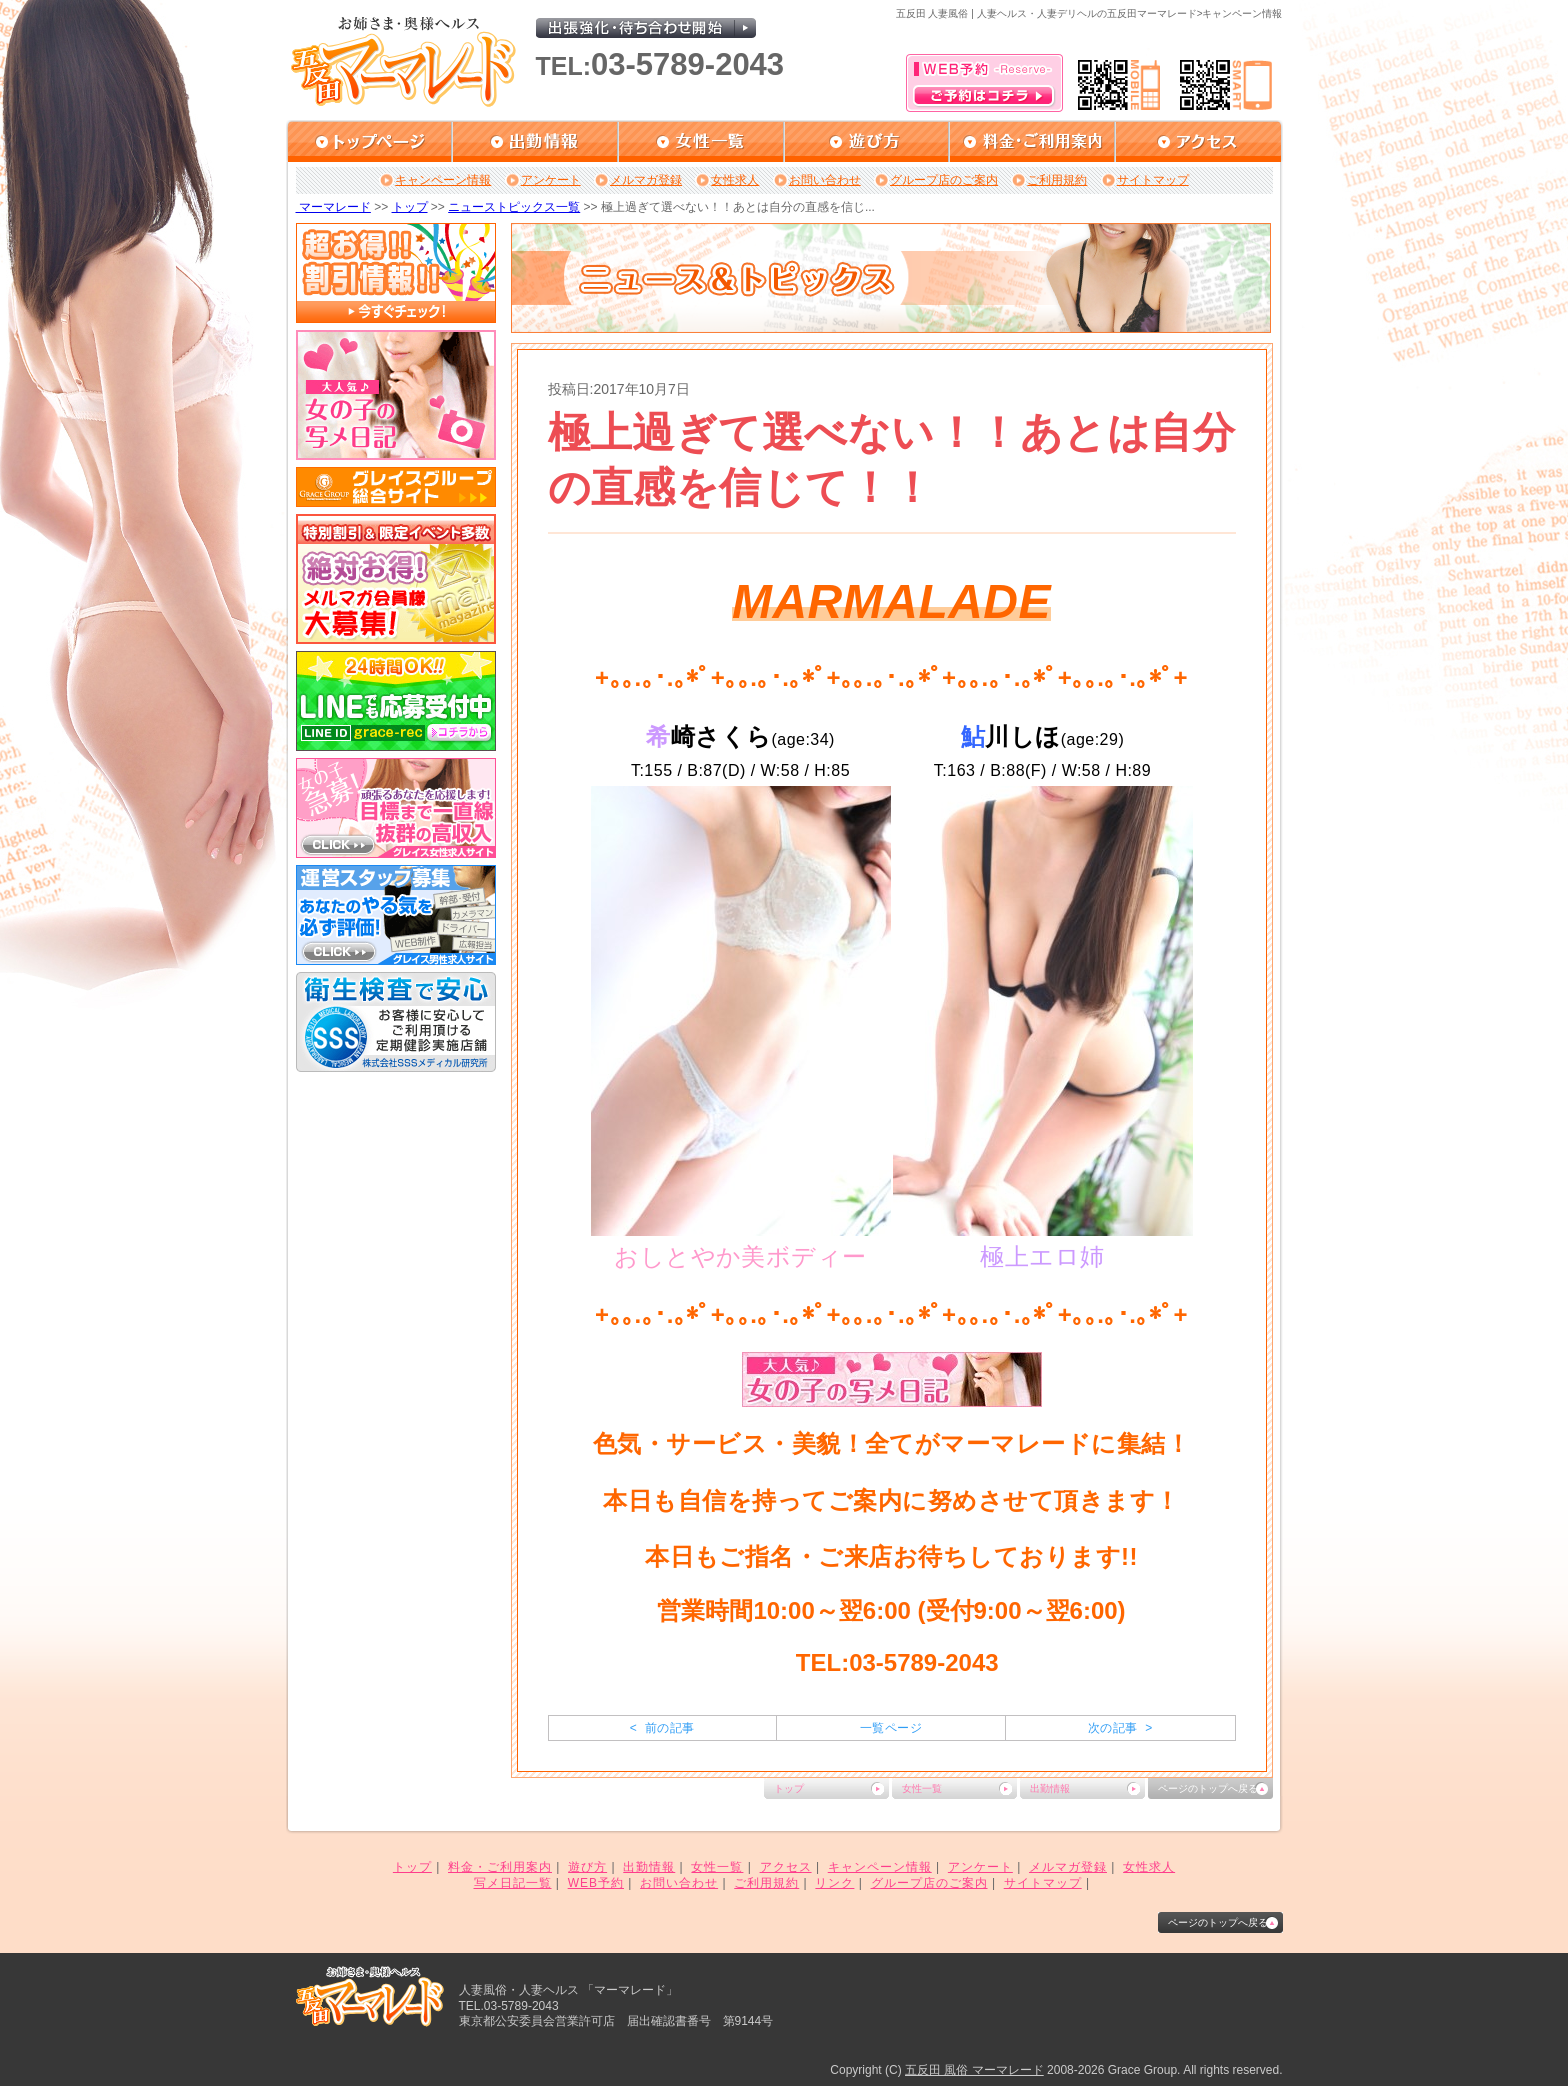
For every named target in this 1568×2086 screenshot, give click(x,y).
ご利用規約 (1057, 180)
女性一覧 (922, 1788)
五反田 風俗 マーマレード (974, 2070)
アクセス (786, 1867)
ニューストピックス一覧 (514, 207)
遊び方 (587, 1867)
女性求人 (735, 180)
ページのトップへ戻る (1208, 1788)
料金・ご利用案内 (500, 1867)
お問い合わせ (825, 180)
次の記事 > (1120, 1728)
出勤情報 (1050, 1788)
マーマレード (333, 207)
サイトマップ (1153, 180)
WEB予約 (596, 1883)
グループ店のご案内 (944, 180)
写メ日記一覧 (513, 1883)
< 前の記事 (662, 1728)
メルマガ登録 (646, 180)
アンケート (551, 180)
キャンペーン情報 (443, 180)
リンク (834, 1883)
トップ (410, 207)
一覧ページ (891, 1728)
